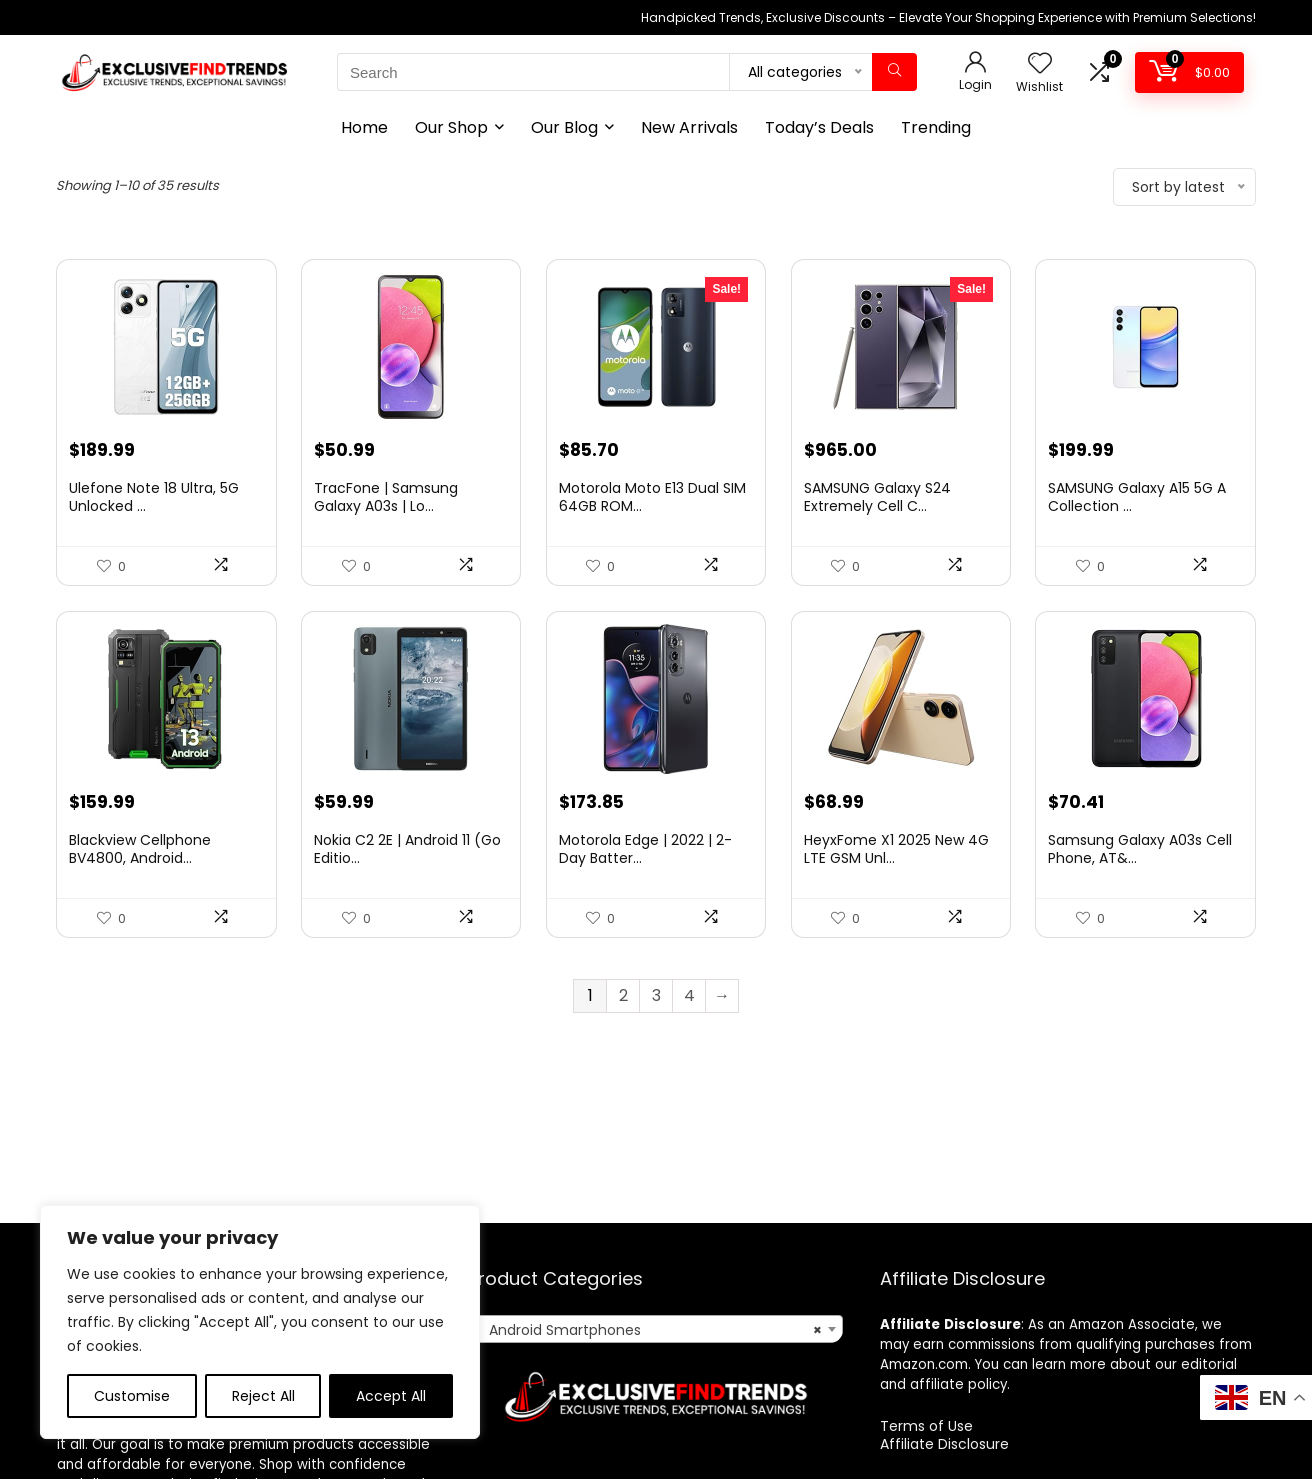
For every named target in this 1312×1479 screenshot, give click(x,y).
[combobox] (655, 1329)
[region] (260, 1322)
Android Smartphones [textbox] (649, 1330)
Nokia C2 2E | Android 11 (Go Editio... (407, 849)
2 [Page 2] (623, 995)
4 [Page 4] (689, 995)
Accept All (391, 1396)
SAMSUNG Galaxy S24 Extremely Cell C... (877, 497)
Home (364, 127)
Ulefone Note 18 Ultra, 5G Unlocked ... (154, 497)
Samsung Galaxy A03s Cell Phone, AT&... (1140, 849)
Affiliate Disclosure (944, 1444)
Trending (936, 127)
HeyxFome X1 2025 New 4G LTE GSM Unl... (896, 849)
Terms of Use (926, 1426)
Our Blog (564, 127)
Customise (132, 1396)
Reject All (263, 1396)
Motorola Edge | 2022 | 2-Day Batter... (645, 849)
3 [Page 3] (656, 995)
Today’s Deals (819, 127)
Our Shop (451, 127)
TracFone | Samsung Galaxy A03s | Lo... (386, 497)
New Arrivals (689, 127)
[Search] (894, 72)
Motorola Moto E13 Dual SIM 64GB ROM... (652, 497)
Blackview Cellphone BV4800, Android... (140, 849)
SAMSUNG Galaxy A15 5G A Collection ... (1137, 497)
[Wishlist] (1040, 64)
